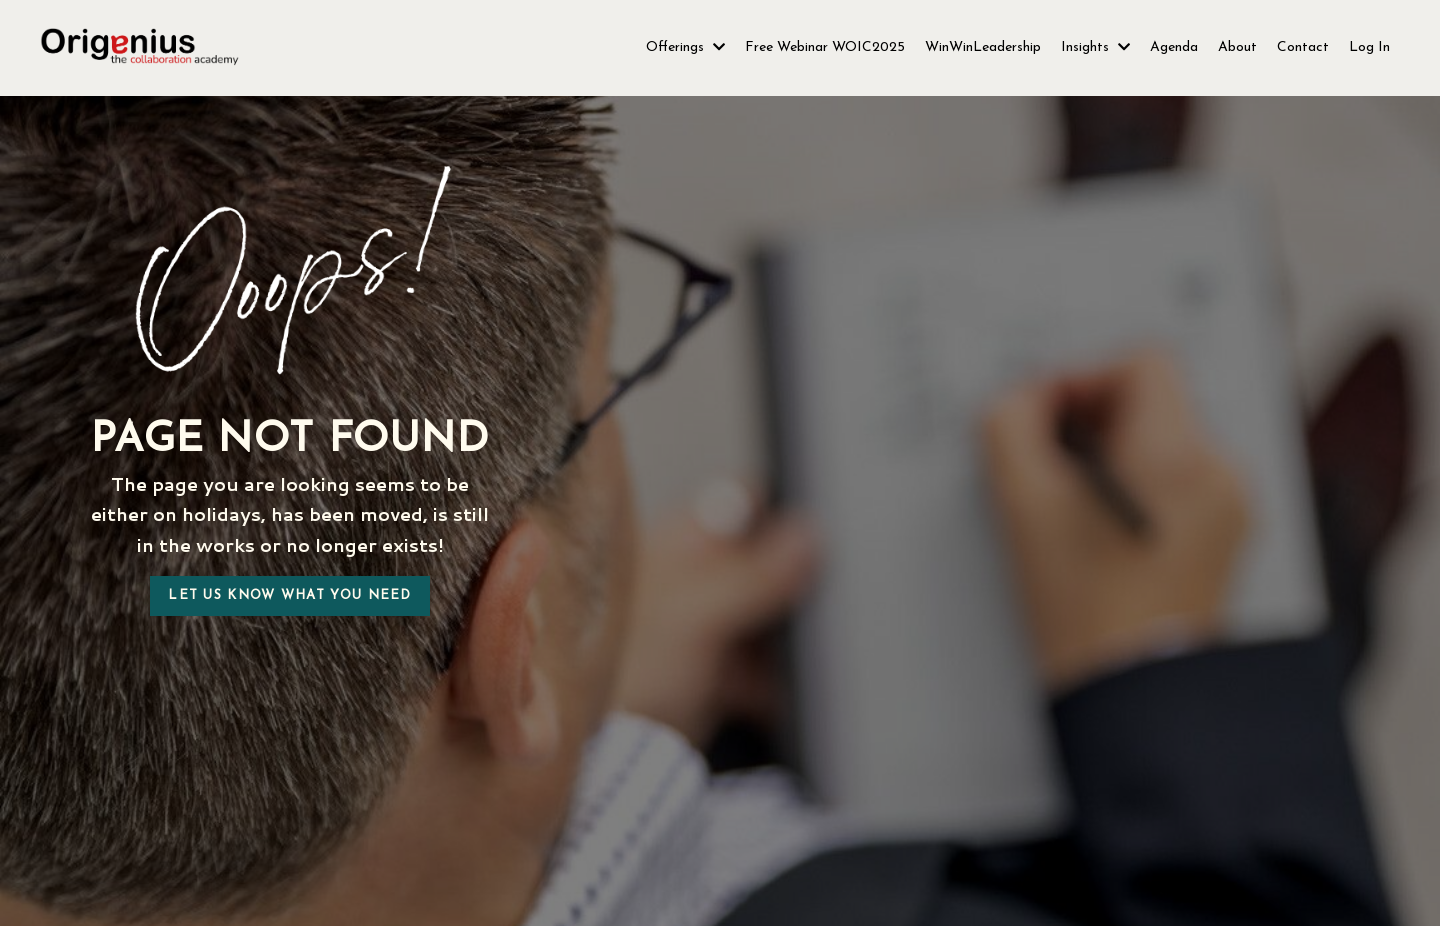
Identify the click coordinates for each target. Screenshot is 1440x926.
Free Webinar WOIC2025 (825, 47)
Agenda (1174, 47)
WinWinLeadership (983, 47)
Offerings (685, 47)
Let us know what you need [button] (290, 595)
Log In (1369, 47)
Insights (1095, 47)
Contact (1303, 47)
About (1237, 47)
